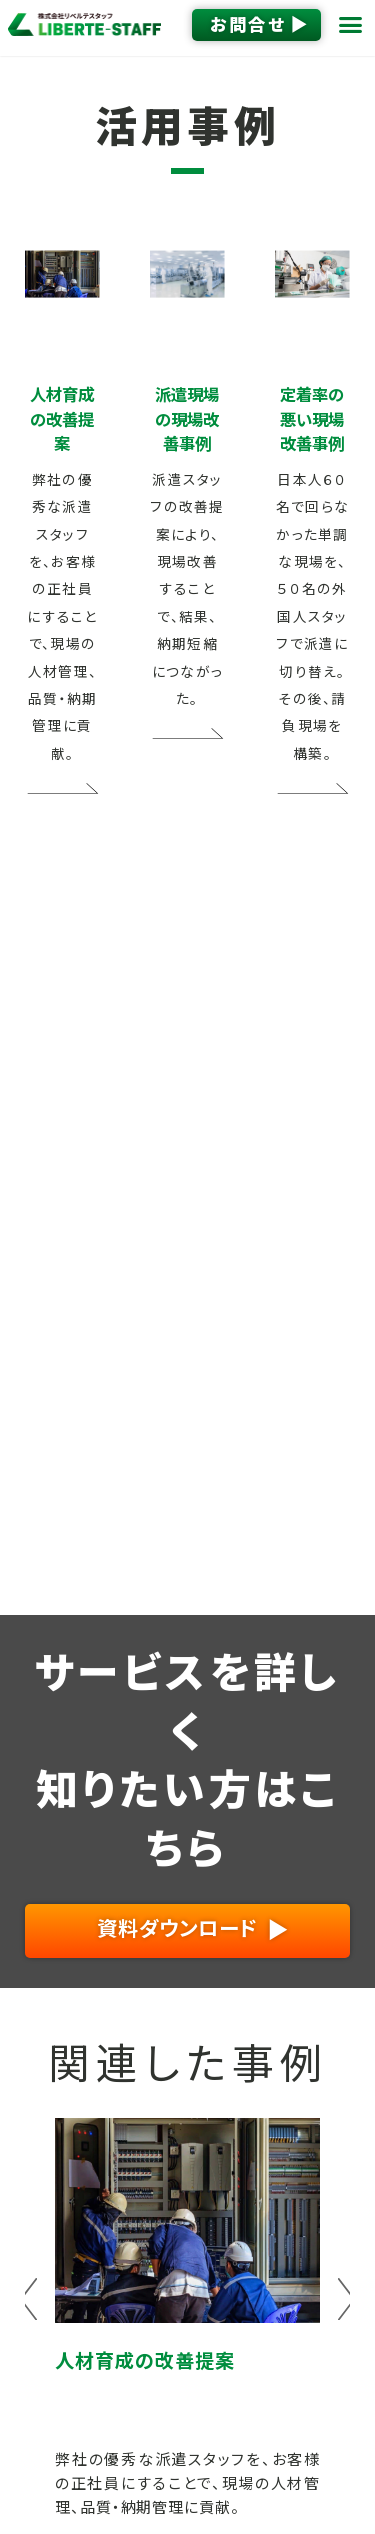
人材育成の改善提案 (62, 419)
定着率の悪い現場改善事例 (312, 419)
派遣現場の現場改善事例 (187, 419)
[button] (351, 25)
